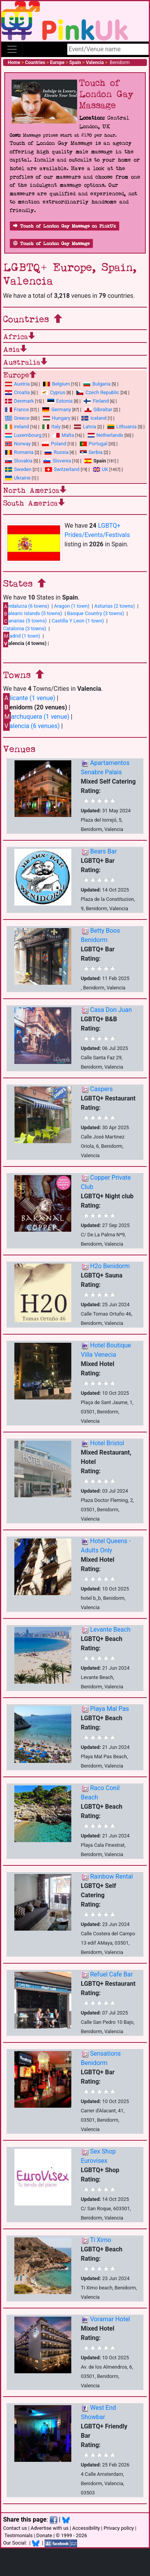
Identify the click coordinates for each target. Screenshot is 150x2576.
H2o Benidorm (109, 1266)
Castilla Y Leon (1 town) (78, 621)
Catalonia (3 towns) (24, 628)
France (17, 409)
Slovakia (19, 461)
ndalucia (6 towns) (26, 606)
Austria (17, 384)
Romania (19, 452)
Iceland (93, 418)
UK (100, 469)
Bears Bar (103, 851)
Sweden (18, 469)
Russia (56, 452)
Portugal (93, 444)
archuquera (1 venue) (36, 716)
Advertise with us (50, 2528)
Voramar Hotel (110, 2319)
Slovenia (57, 461)
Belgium (56, 384)
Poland (54, 444)
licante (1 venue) (29, 698)
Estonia (59, 401)
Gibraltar (98, 409)
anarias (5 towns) (25, 621)
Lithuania (121, 426)
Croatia (17, 392)
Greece (17, 418)
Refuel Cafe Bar (111, 1974)
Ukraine (18, 478)
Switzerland (62, 469)
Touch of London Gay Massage (51, 243)
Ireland (17, 426)
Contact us (15, 2528)
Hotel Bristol (107, 1443)
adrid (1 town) (21, 636)
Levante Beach (110, 1629)
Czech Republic (97, 392)
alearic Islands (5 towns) (32, 613)
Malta (63, 435)
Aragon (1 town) (71, 606)
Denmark (19, 401)
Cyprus (53, 392)
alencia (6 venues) (31, 726)
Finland (96, 401)
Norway (18, 444)
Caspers (101, 1089)
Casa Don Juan (111, 1009)
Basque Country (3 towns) (95, 613)
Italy (51, 426)
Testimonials (18, 2535)
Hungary (57, 418)
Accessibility (86, 2528)
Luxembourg (23, 435)
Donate (44, 2535)
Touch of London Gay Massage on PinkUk (64, 226)
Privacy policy (118, 2528)
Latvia (85, 426)
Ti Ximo (100, 2240)
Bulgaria (96, 384)
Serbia (91, 452)
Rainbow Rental (111, 1876)
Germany (56, 409)
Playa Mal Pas (109, 1708)
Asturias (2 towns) (114, 606)
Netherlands (105, 435)
